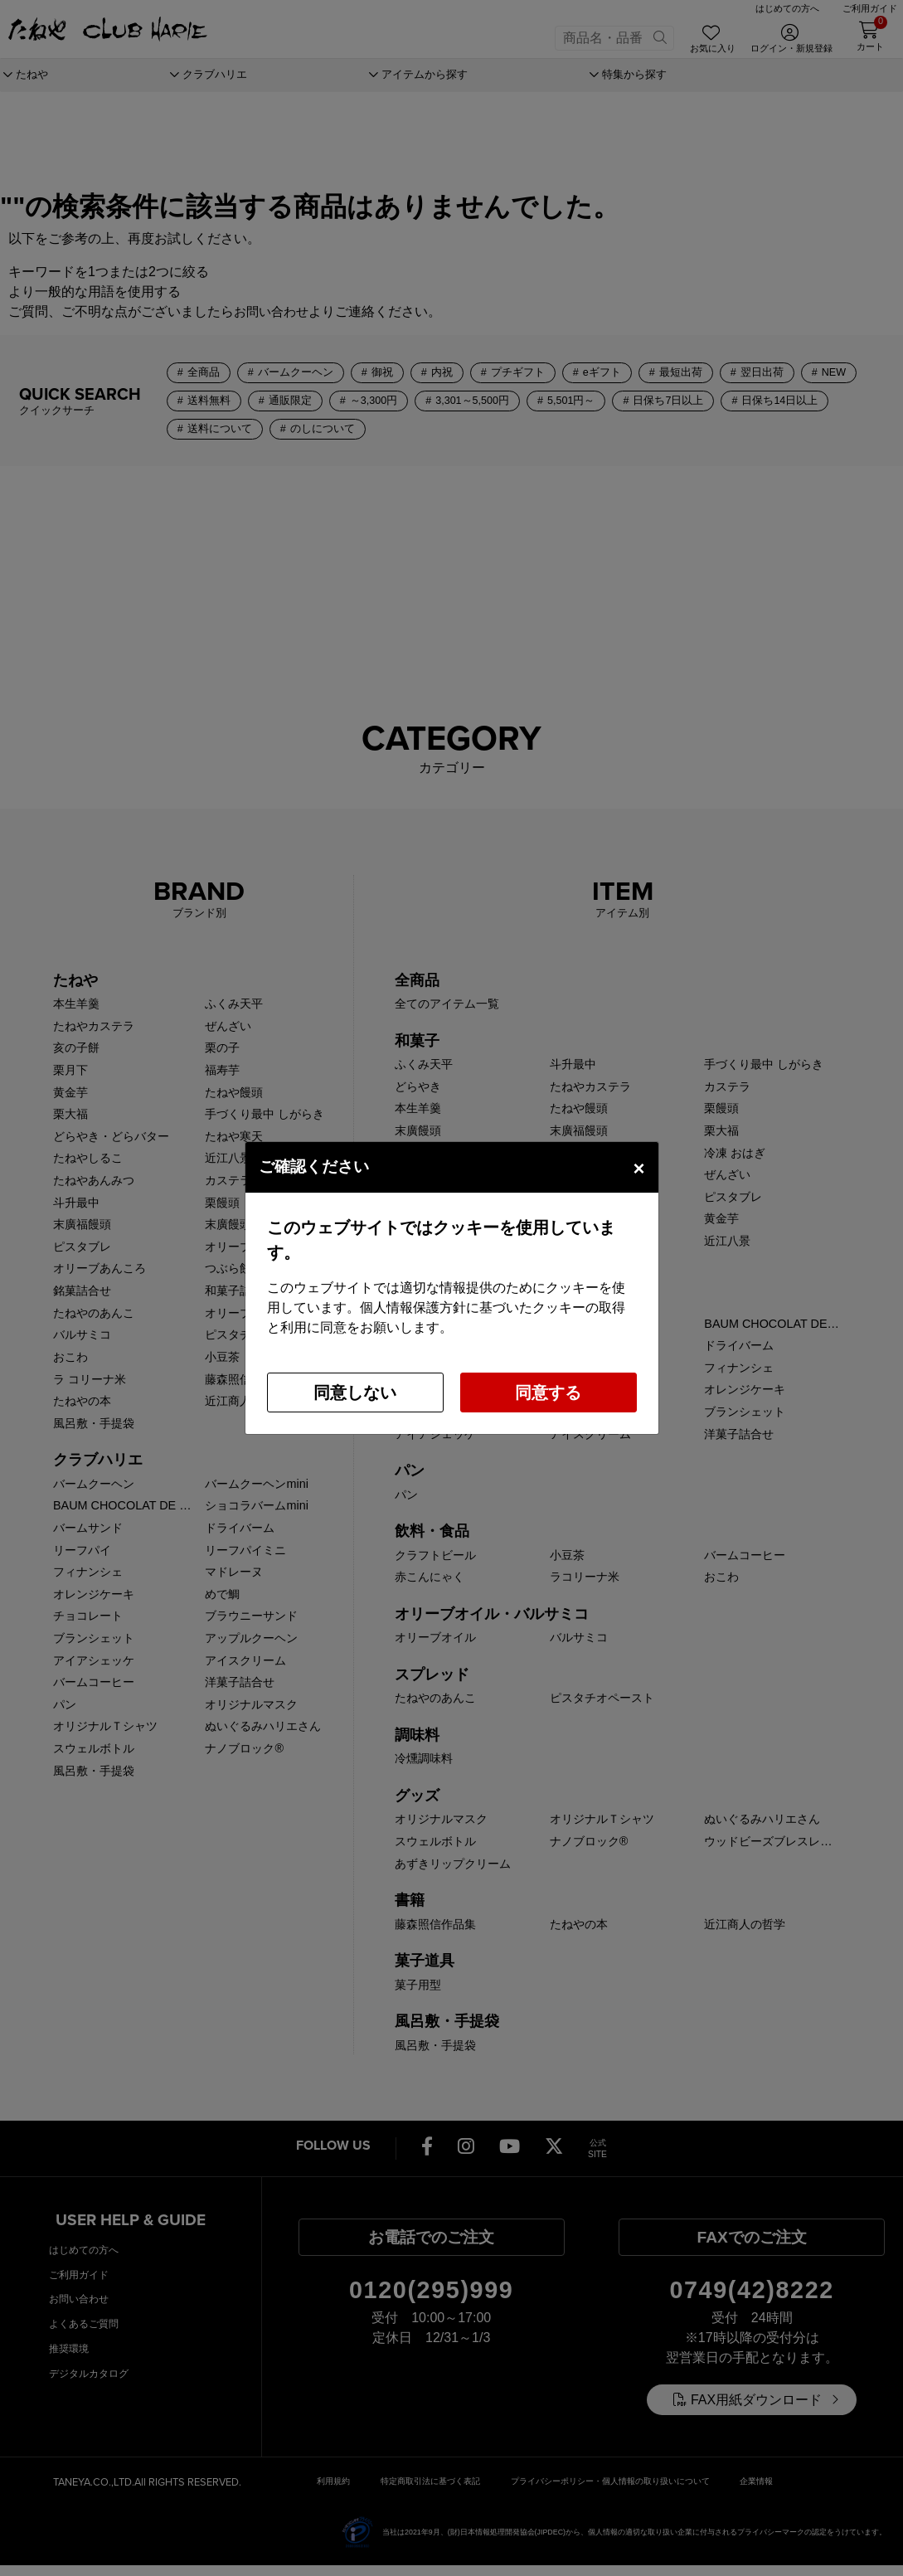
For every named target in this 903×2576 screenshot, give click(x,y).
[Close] (638, 1167)
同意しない (354, 1392)
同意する (548, 1392)
